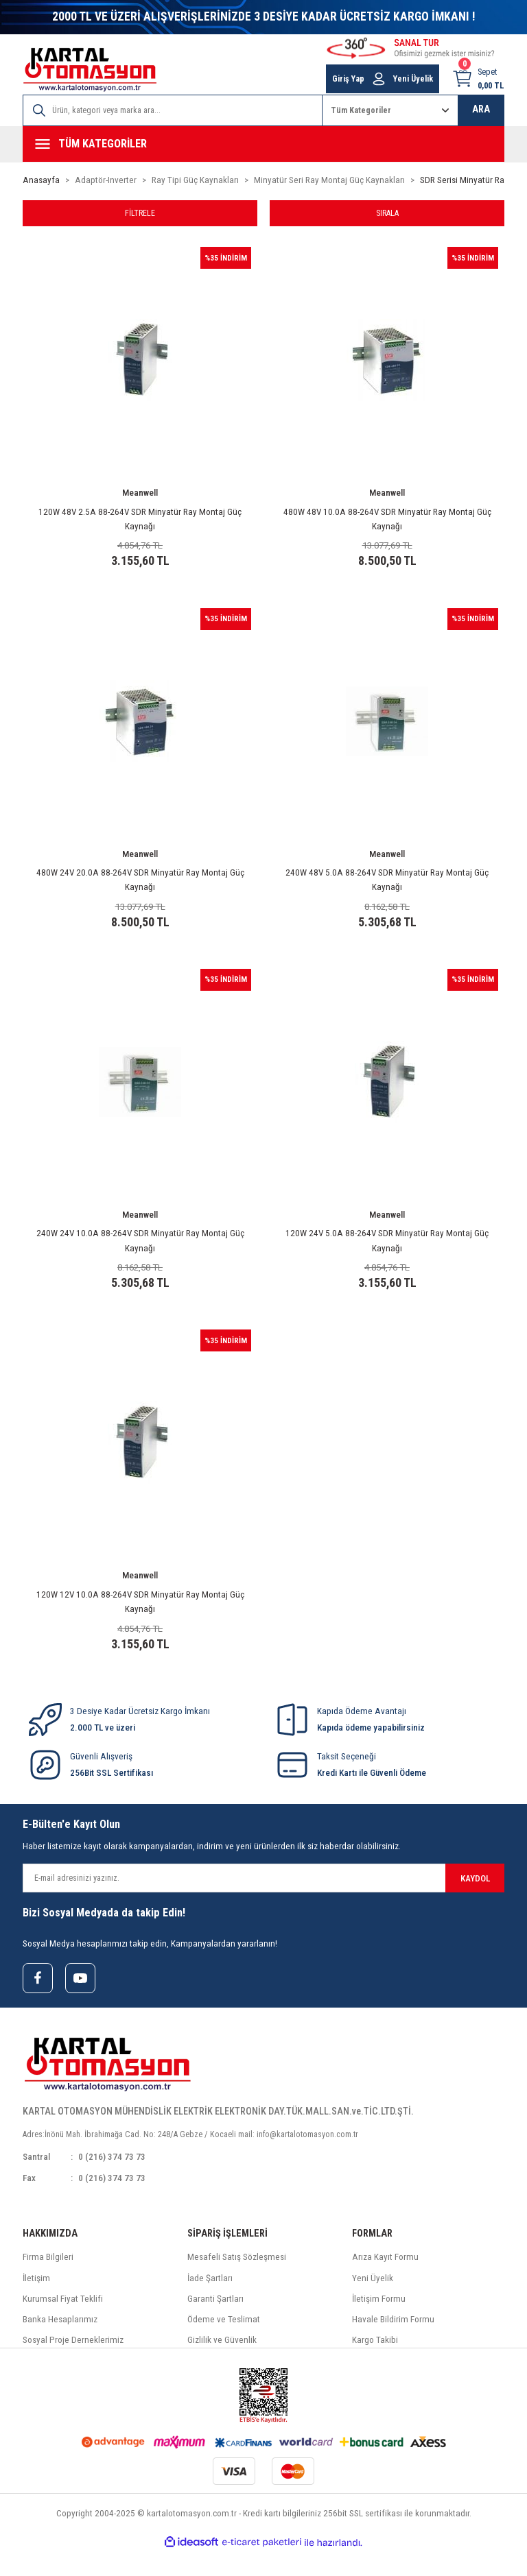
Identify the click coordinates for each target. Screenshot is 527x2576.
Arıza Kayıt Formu (385, 2281)
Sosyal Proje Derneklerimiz (73, 2364)
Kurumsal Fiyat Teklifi (63, 2323)
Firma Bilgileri (48, 2281)
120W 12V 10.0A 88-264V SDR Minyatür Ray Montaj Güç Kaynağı (140, 1618)
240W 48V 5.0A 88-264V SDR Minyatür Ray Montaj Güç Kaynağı (387, 886)
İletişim (36, 2302)
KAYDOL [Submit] (475, 1899)
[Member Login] (379, 79)
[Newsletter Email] (263, 1900)
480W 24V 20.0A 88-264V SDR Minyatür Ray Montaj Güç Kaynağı (140, 886)
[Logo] (90, 70)
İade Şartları (210, 2302)
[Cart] (478, 79)
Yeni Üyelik (372, 2302)
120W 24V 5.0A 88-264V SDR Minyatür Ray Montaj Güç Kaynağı (387, 1252)
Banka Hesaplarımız (60, 2343)
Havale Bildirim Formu (393, 2343)
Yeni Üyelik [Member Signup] (413, 79)
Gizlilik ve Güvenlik (222, 2364)
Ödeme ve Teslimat (223, 2343)
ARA (481, 109)
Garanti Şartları (215, 2323)
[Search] (173, 110)
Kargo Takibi (375, 2364)
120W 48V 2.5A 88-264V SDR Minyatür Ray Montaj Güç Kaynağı (140, 519)
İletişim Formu (379, 2323)
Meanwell (140, 494)
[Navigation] (263, 144)
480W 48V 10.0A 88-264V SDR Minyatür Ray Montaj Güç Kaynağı (387, 519)
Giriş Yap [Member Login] (348, 79)
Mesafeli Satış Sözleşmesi (236, 2281)
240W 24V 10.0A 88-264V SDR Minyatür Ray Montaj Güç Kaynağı (140, 1252)
